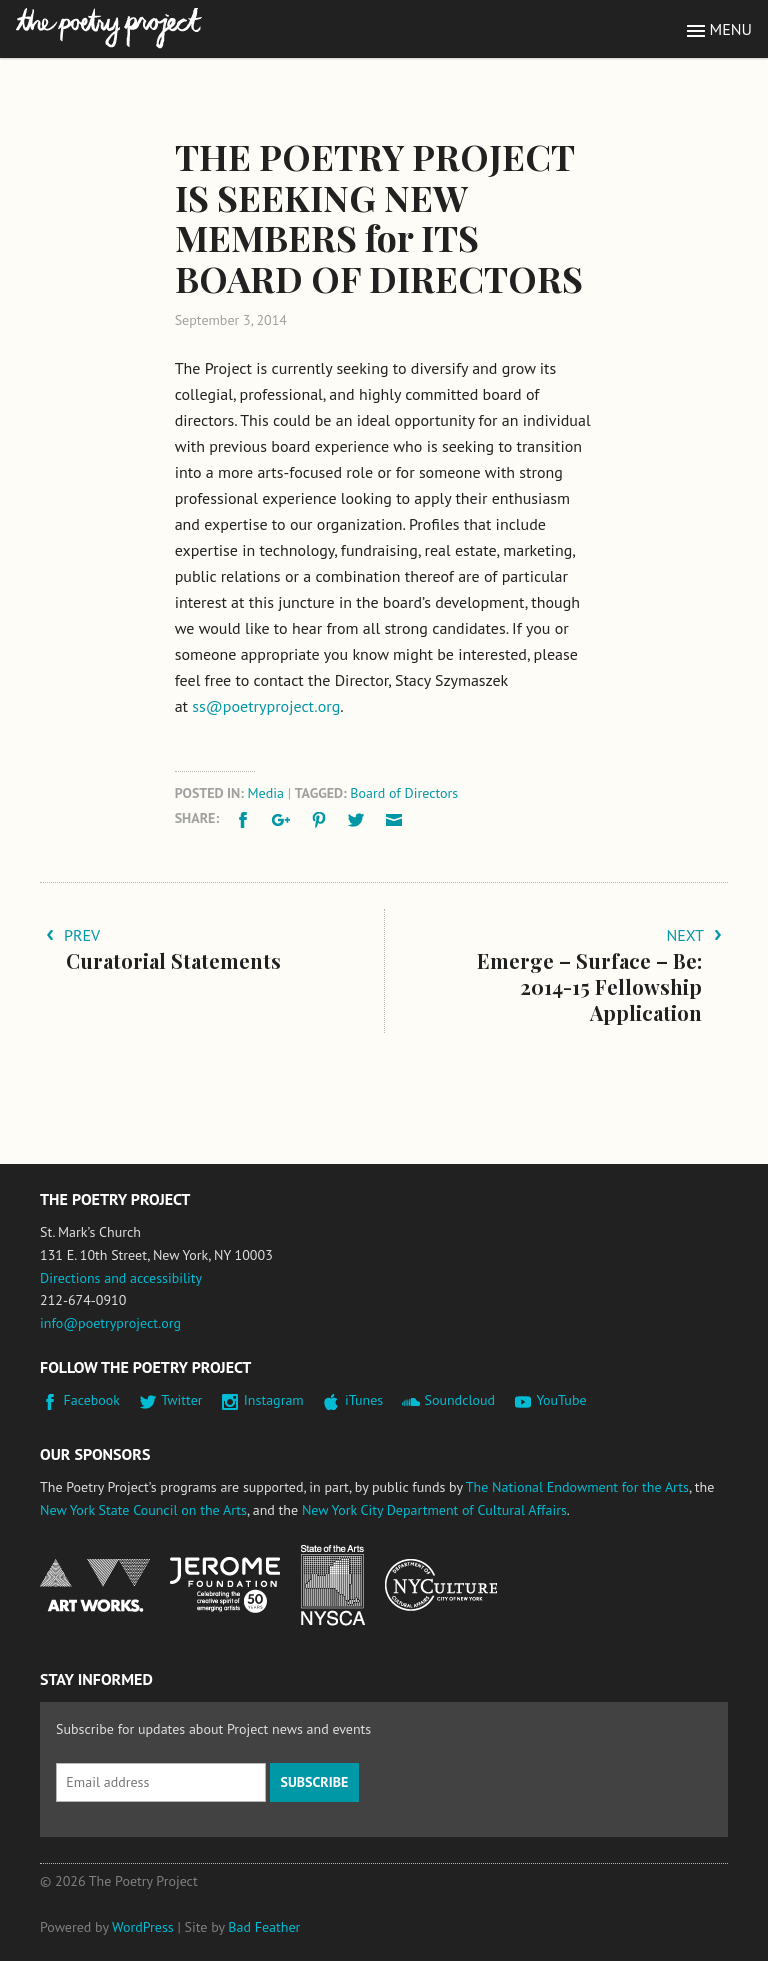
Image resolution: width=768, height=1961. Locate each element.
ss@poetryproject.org (266, 706)
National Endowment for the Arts (95, 1585)
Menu (731, 29)
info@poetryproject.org (110, 1323)
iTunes (364, 1400)
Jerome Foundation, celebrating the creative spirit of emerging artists (225, 1585)
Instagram (274, 1400)
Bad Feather (264, 1927)
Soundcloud (459, 1400)
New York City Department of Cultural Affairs (434, 1510)
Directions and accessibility (121, 1278)
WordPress (143, 1927)
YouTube (561, 1400)
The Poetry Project (109, 28)
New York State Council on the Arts (143, 1510)
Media (266, 793)
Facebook (92, 1400)
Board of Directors (404, 793)
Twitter (181, 1400)
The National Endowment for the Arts (577, 1487)
